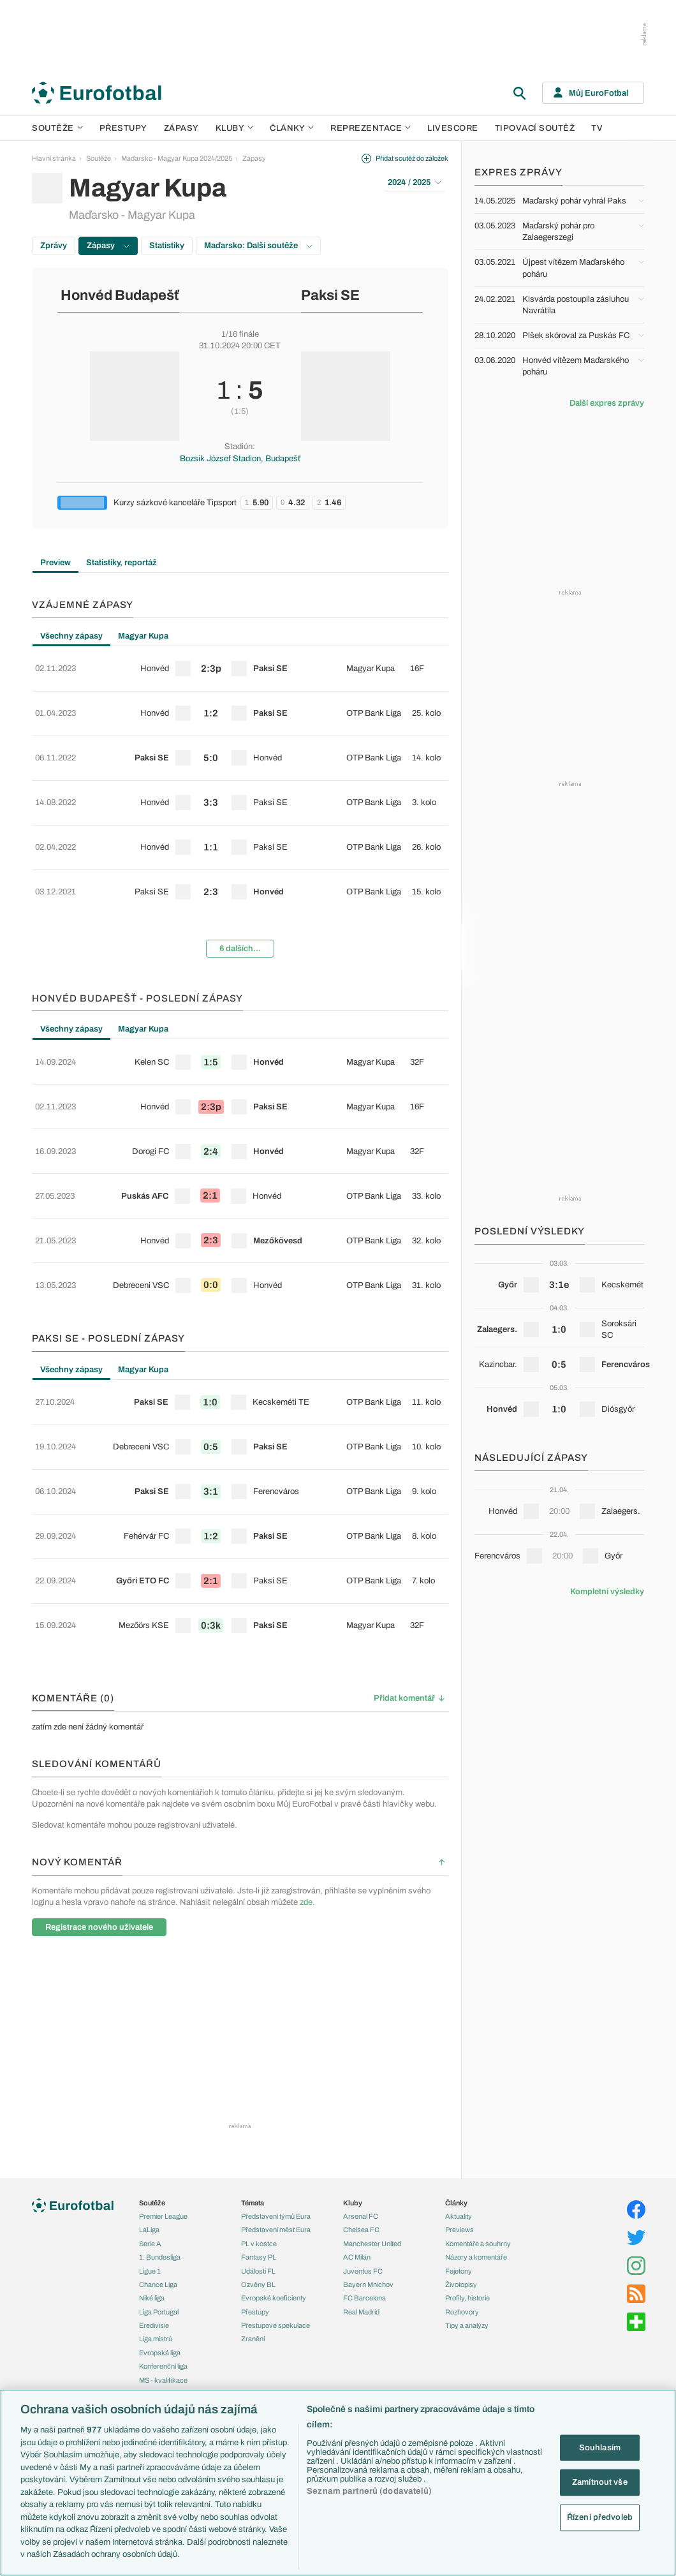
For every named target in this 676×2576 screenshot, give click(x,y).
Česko (149, 2303)
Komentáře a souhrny (478, 2101)
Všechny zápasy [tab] (71, 636)
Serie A (150, 2101)
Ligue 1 (150, 2127)
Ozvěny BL (258, 2141)
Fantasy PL (258, 2114)
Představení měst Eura (276, 2087)
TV (597, 128)
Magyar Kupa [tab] (143, 636)
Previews (459, 2087)
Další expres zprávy (606, 403)
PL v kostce (259, 2101)
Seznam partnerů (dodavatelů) (369, 2491)
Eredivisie (154, 2182)
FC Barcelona (364, 2155)
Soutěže (57, 128)
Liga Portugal (159, 2169)
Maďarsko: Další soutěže (258, 245)
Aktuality (458, 2073)
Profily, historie (467, 2155)
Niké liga (152, 2155)
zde (306, 1730)
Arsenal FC (360, 2073)
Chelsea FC (361, 2087)
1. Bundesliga (159, 2114)
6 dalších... (240, 891)
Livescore (452, 128)
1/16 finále (240, 334)
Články (456, 2060)
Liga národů (157, 2250)
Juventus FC (363, 2127)
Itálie (146, 2358)
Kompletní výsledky (607, 1591)
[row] (240, 664)
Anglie (148, 2331)
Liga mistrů (155, 2196)
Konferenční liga (163, 2223)
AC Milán (357, 2114)
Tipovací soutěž (535, 128)
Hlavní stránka (54, 158)
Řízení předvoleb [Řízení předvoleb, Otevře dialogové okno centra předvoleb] (600, 2516)
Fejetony (458, 2127)
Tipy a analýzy (467, 2182)
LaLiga (149, 2087)
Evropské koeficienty (273, 2155)
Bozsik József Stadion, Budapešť (240, 458)
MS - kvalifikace (163, 2237)
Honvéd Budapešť (120, 295)
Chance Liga (158, 2141)
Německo (154, 2372)
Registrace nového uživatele (99, 1755)
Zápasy (181, 128)
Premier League (163, 2073)
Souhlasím (600, 2447)
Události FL (258, 2127)
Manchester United (372, 2101)
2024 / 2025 (414, 182)
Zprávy (53, 245)
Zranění (253, 2196)
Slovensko (155, 2317)
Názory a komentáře (476, 2114)
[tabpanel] (240, 778)
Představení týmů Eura (276, 2073)
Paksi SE (330, 295)
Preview (55, 562)
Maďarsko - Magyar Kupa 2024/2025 (176, 158)
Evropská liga (159, 2210)
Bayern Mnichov (368, 2141)
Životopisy (461, 2141)
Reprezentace (370, 128)
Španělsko (155, 2385)
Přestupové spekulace (275, 2182)
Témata (252, 2060)
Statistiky (166, 245)
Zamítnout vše (600, 2482)
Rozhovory (462, 2169)
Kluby (235, 128)
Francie (151, 2344)
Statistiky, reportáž (121, 562)
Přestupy (123, 128)
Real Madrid (361, 2169)
